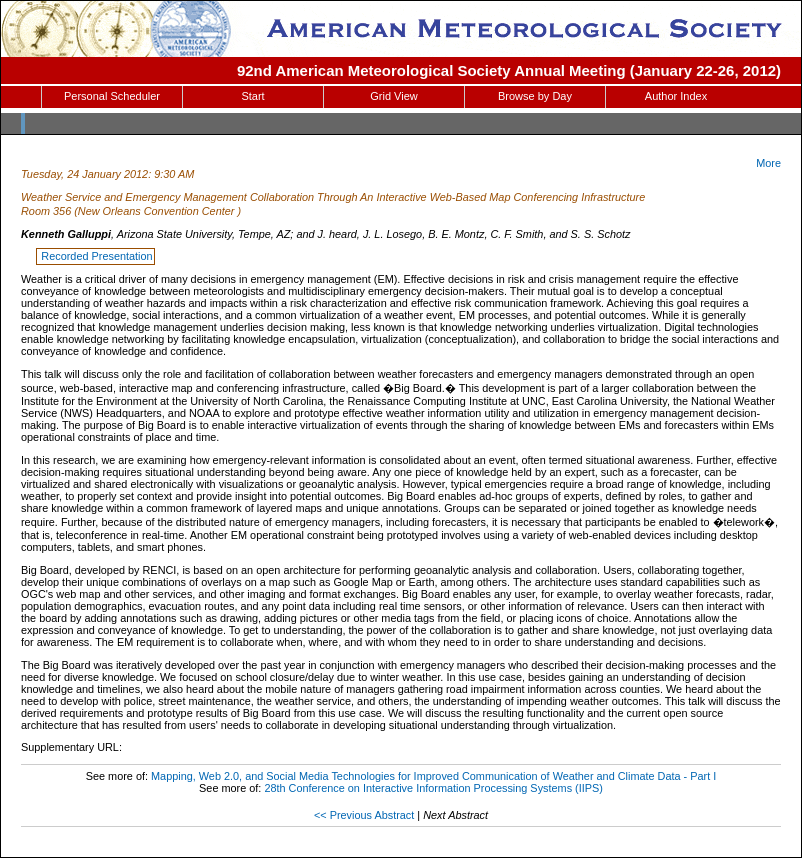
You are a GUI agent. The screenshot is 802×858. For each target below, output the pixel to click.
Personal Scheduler (112, 96)
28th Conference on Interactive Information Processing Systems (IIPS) (433, 788)
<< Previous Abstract (364, 815)
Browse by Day (535, 96)
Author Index (676, 96)
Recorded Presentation (96, 256)
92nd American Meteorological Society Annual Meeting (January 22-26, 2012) (509, 70)
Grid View (393, 96)
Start (252, 96)
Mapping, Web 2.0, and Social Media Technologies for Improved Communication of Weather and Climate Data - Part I (433, 776)
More (768, 163)
